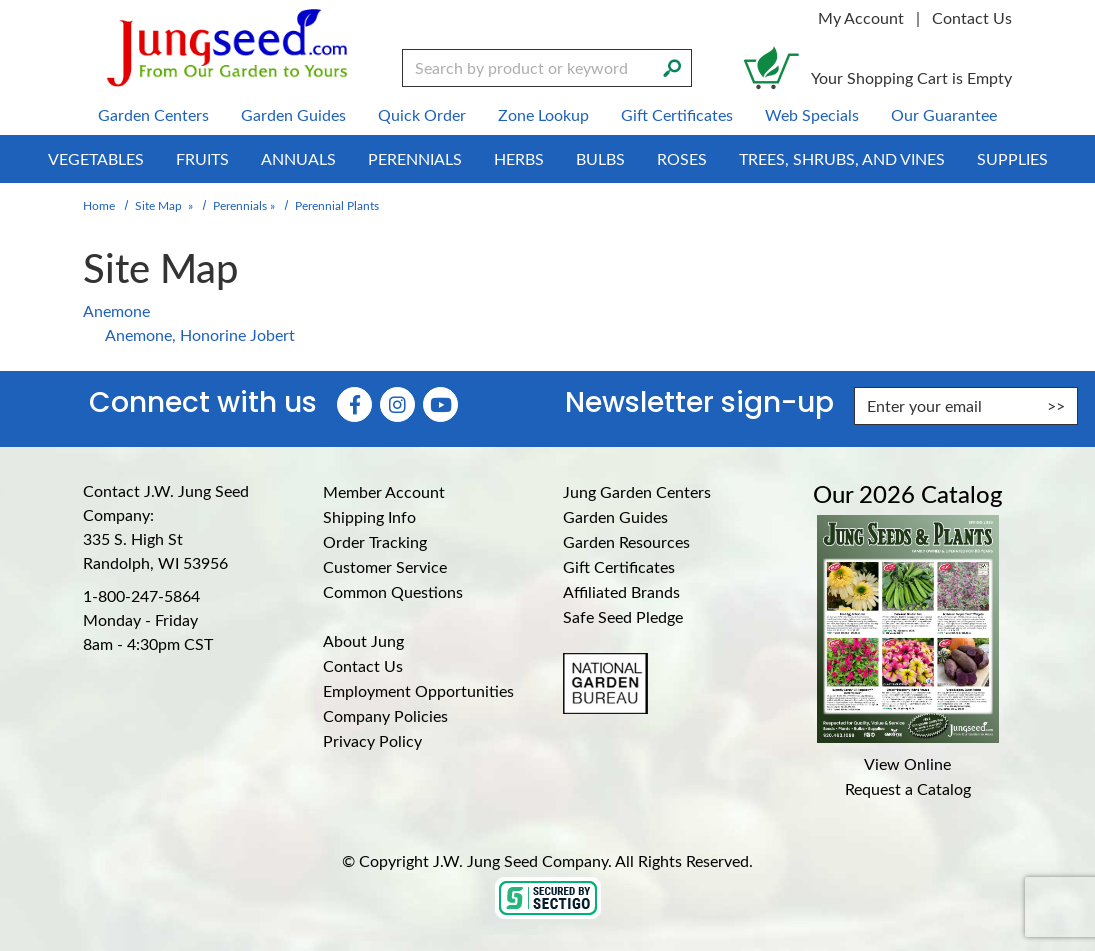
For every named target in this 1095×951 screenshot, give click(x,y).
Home (99, 205)
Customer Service (385, 566)
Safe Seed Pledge (623, 616)
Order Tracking (375, 541)
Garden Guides (615, 516)
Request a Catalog (908, 788)
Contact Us (972, 17)
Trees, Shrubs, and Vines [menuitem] (842, 158)
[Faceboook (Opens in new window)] (354, 404)
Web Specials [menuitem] (812, 114)
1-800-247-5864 (141, 595)
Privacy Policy (372, 740)
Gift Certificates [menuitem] (677, 114)
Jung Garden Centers (637, 491)
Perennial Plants (337, 205)
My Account (861, 17)
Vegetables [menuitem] (96, 158)
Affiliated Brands (621, 591)
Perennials (240, 205)
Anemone (116, 310)
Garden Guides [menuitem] (293, 114)
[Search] (672, 66)
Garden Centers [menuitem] (153, 114)
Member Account (384, 491)
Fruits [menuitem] (202, 158)
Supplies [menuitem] (1012, 158)
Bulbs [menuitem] (600, 158)
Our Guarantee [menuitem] (944, 114)
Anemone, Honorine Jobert (200, 334)
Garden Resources (626, 541)
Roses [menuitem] (682, 158)
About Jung (363, 640)
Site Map (158, 205)
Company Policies (385, 715)
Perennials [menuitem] (415, 158)
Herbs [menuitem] (519, 158)
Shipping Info (369, 516)
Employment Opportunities (418, 690)
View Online (907, 763)
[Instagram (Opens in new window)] (397, 404)
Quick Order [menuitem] (422, 114)
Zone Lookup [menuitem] (543, 114)
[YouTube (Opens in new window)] (440, 404)
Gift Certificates (619, 566)
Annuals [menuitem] (298, 158)
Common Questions (393, 591)
